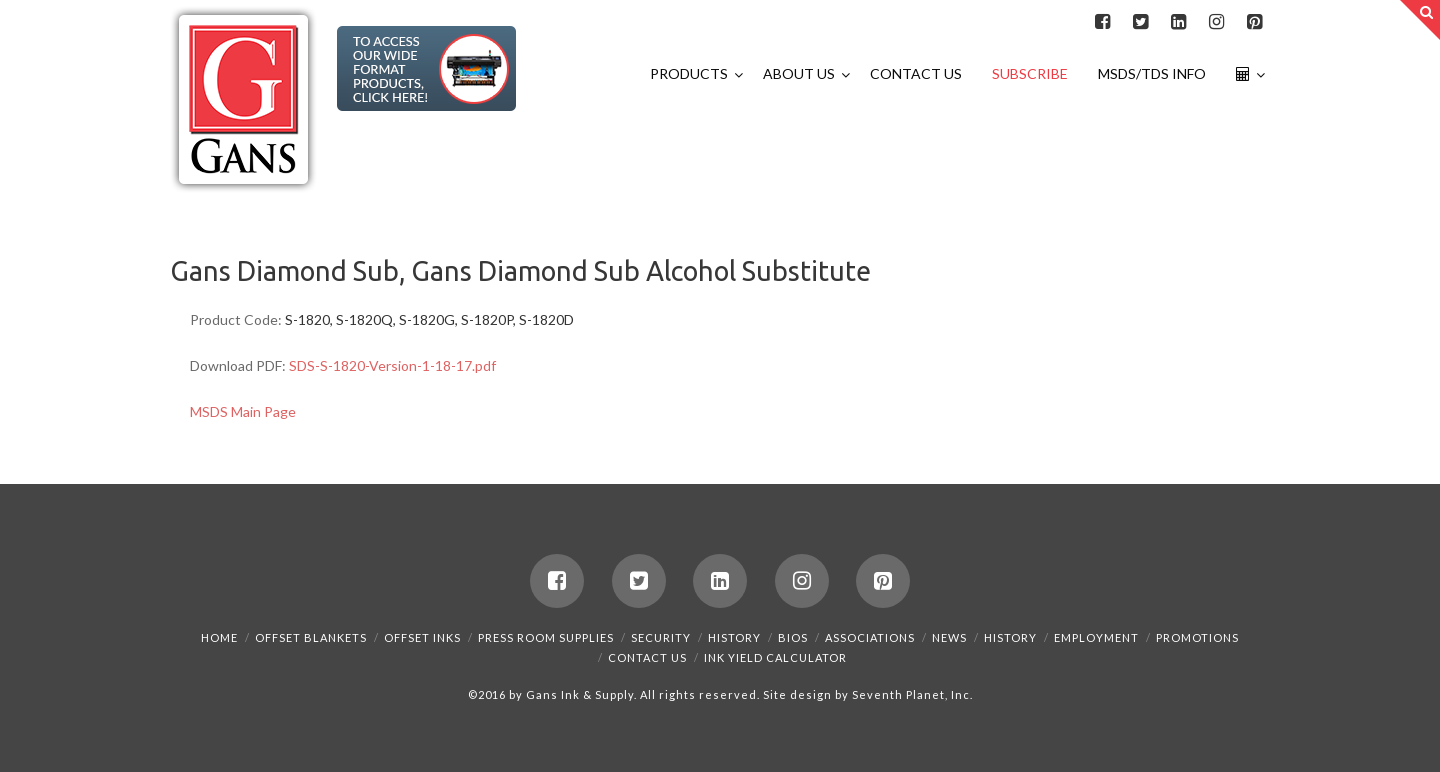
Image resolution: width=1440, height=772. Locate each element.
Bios (793, 637)
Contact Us (647, 657)
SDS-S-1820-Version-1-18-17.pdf (392, 365)
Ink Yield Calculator (775, 657)
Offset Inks (422, 637)
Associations (870, 637)
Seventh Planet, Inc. (911, 694)
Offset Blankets (311, 637)
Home (219, 637)
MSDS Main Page (243, 411)
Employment (1096, 637)
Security (661, 637)
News (949, 637)
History (734, 637)
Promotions (1197, 637)
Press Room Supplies (546, 637)
